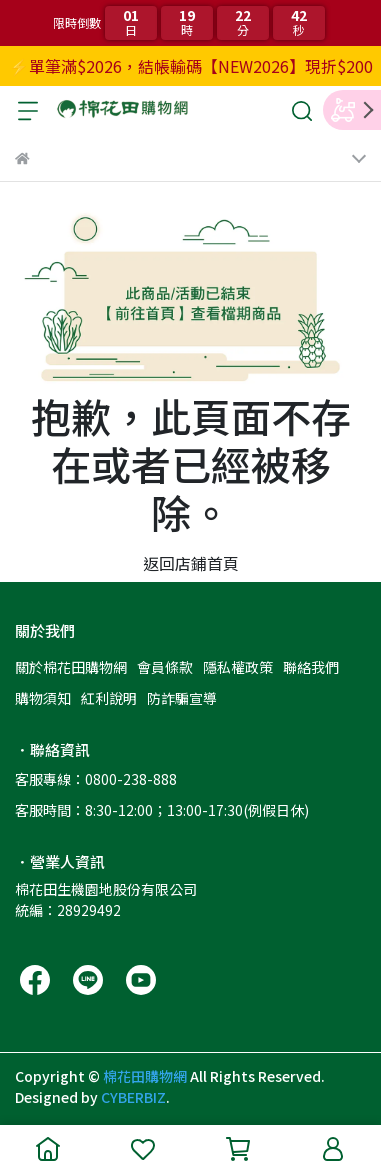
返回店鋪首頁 (191, 563)
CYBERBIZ (133, 1097)
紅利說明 (109, 698)
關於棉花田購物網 (71, 667)
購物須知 (43, 698)
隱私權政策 (238, 667)
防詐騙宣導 (182, 698)
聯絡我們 (311, 667)
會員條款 (165, 667)
